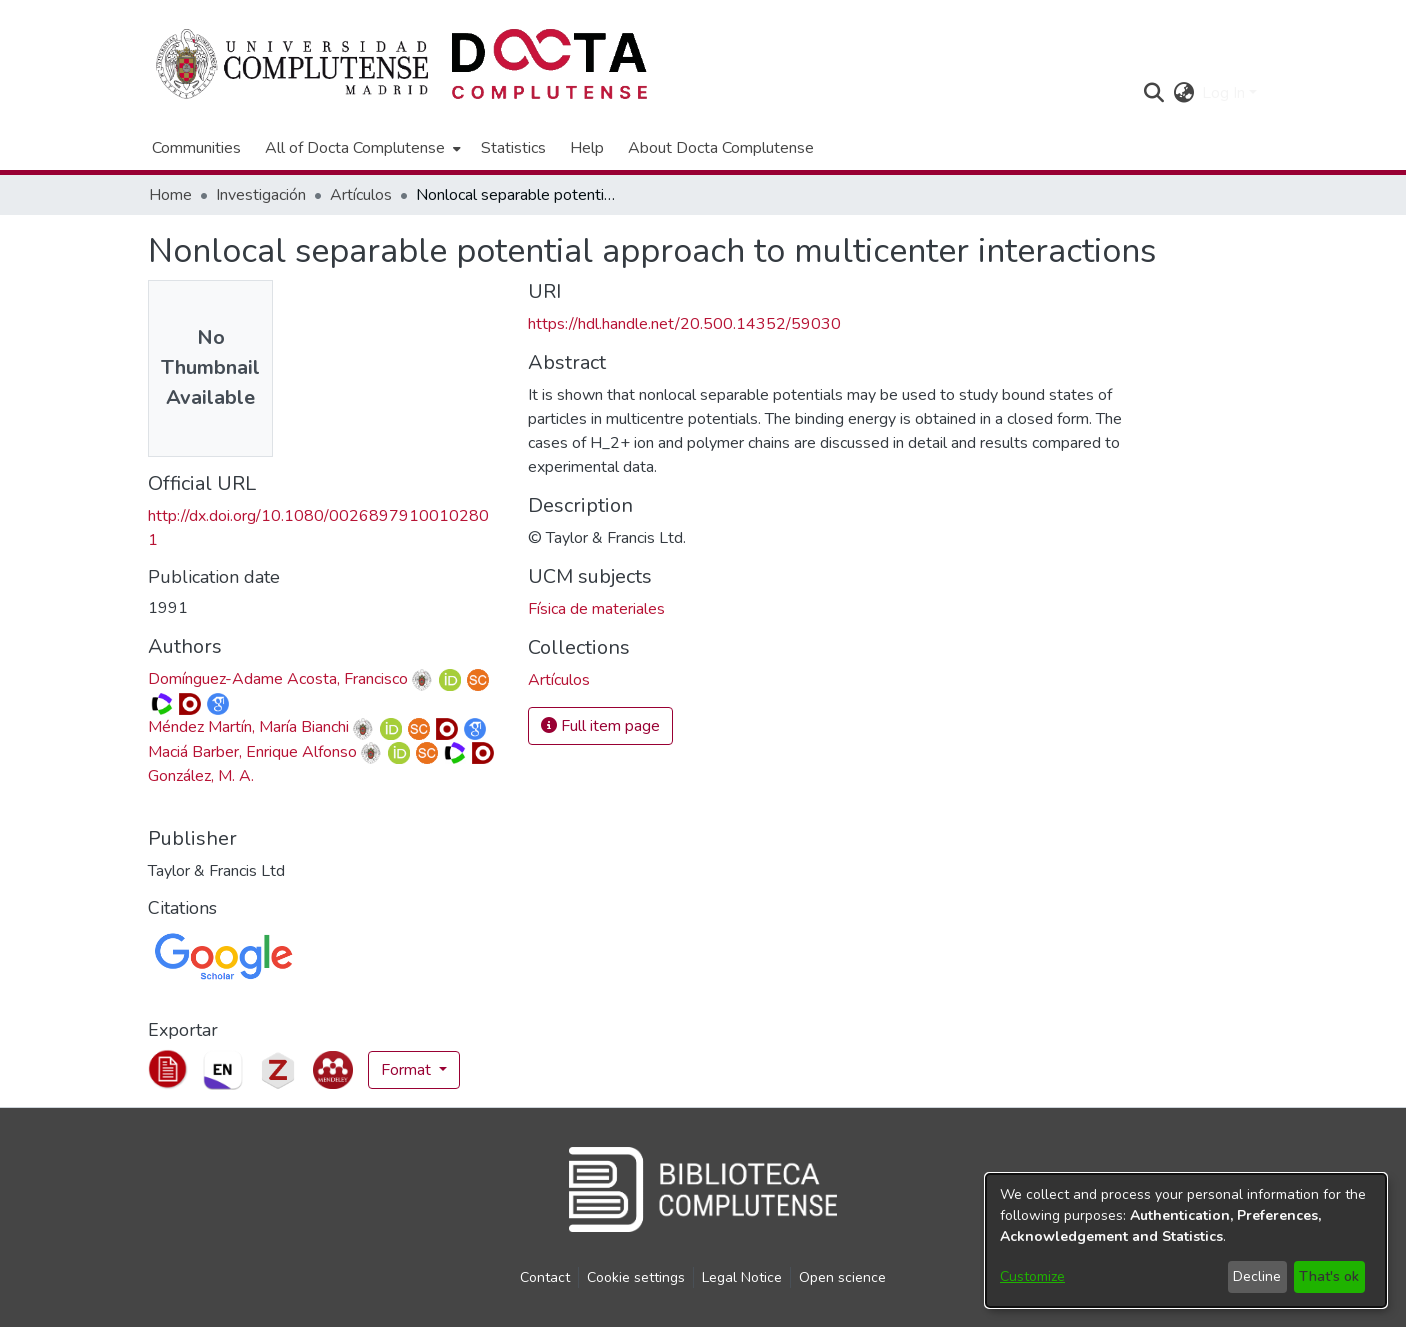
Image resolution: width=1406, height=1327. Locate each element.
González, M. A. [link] (201, 776)
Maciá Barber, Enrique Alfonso (252, 752)
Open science (842, 1277)
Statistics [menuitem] (513, 148)
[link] (559, 680)
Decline (1257, 1276)
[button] (1153, 93)
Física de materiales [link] (596, 609)
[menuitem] (361, 148)
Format (408, 1070)
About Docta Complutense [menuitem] (721, 148)
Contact (545, 1277)
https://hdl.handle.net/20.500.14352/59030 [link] (684, 324)
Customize (1032, 1276)
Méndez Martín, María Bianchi (248, 727)
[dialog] (1186, 1240)
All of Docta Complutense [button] (355, 148)
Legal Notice (742, 1277)
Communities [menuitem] (196, 148)
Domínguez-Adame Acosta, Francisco (278, 679)
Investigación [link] (261, 195)
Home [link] (170, 195)
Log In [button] (1225, 93)
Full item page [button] (600, 726)
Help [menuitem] (587, 148)
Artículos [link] (361, 195)
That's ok (1329, 1276)
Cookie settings (636, 1277)
